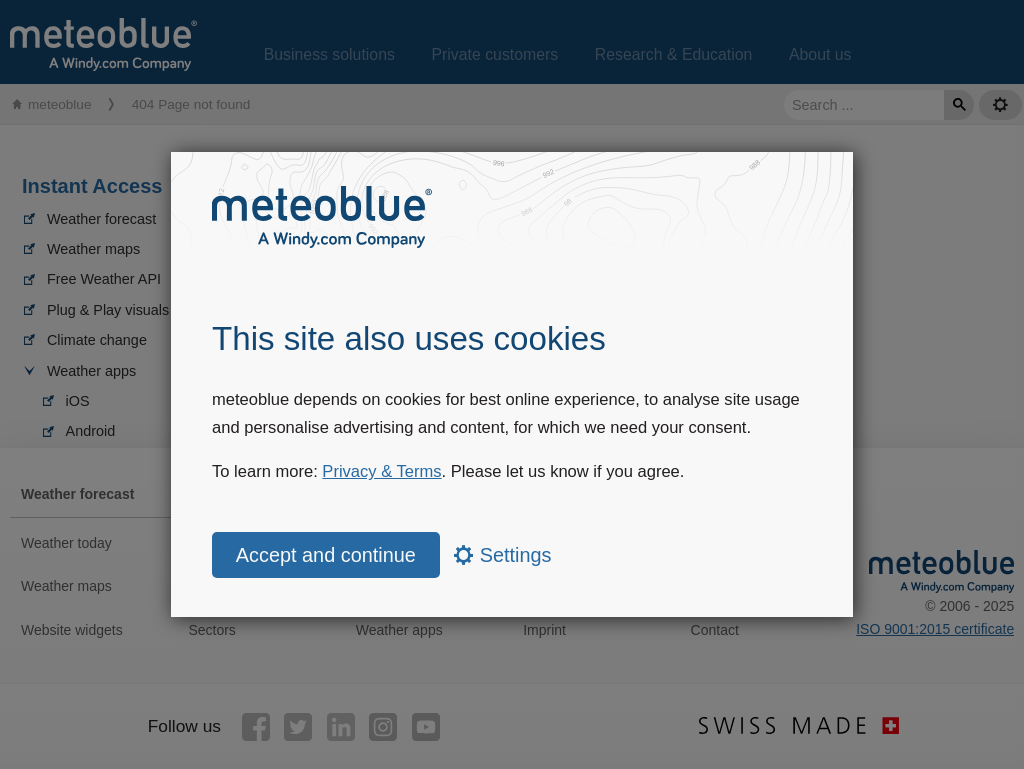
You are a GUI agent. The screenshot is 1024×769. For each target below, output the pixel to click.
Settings (502, 555)
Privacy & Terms (381, 471)
